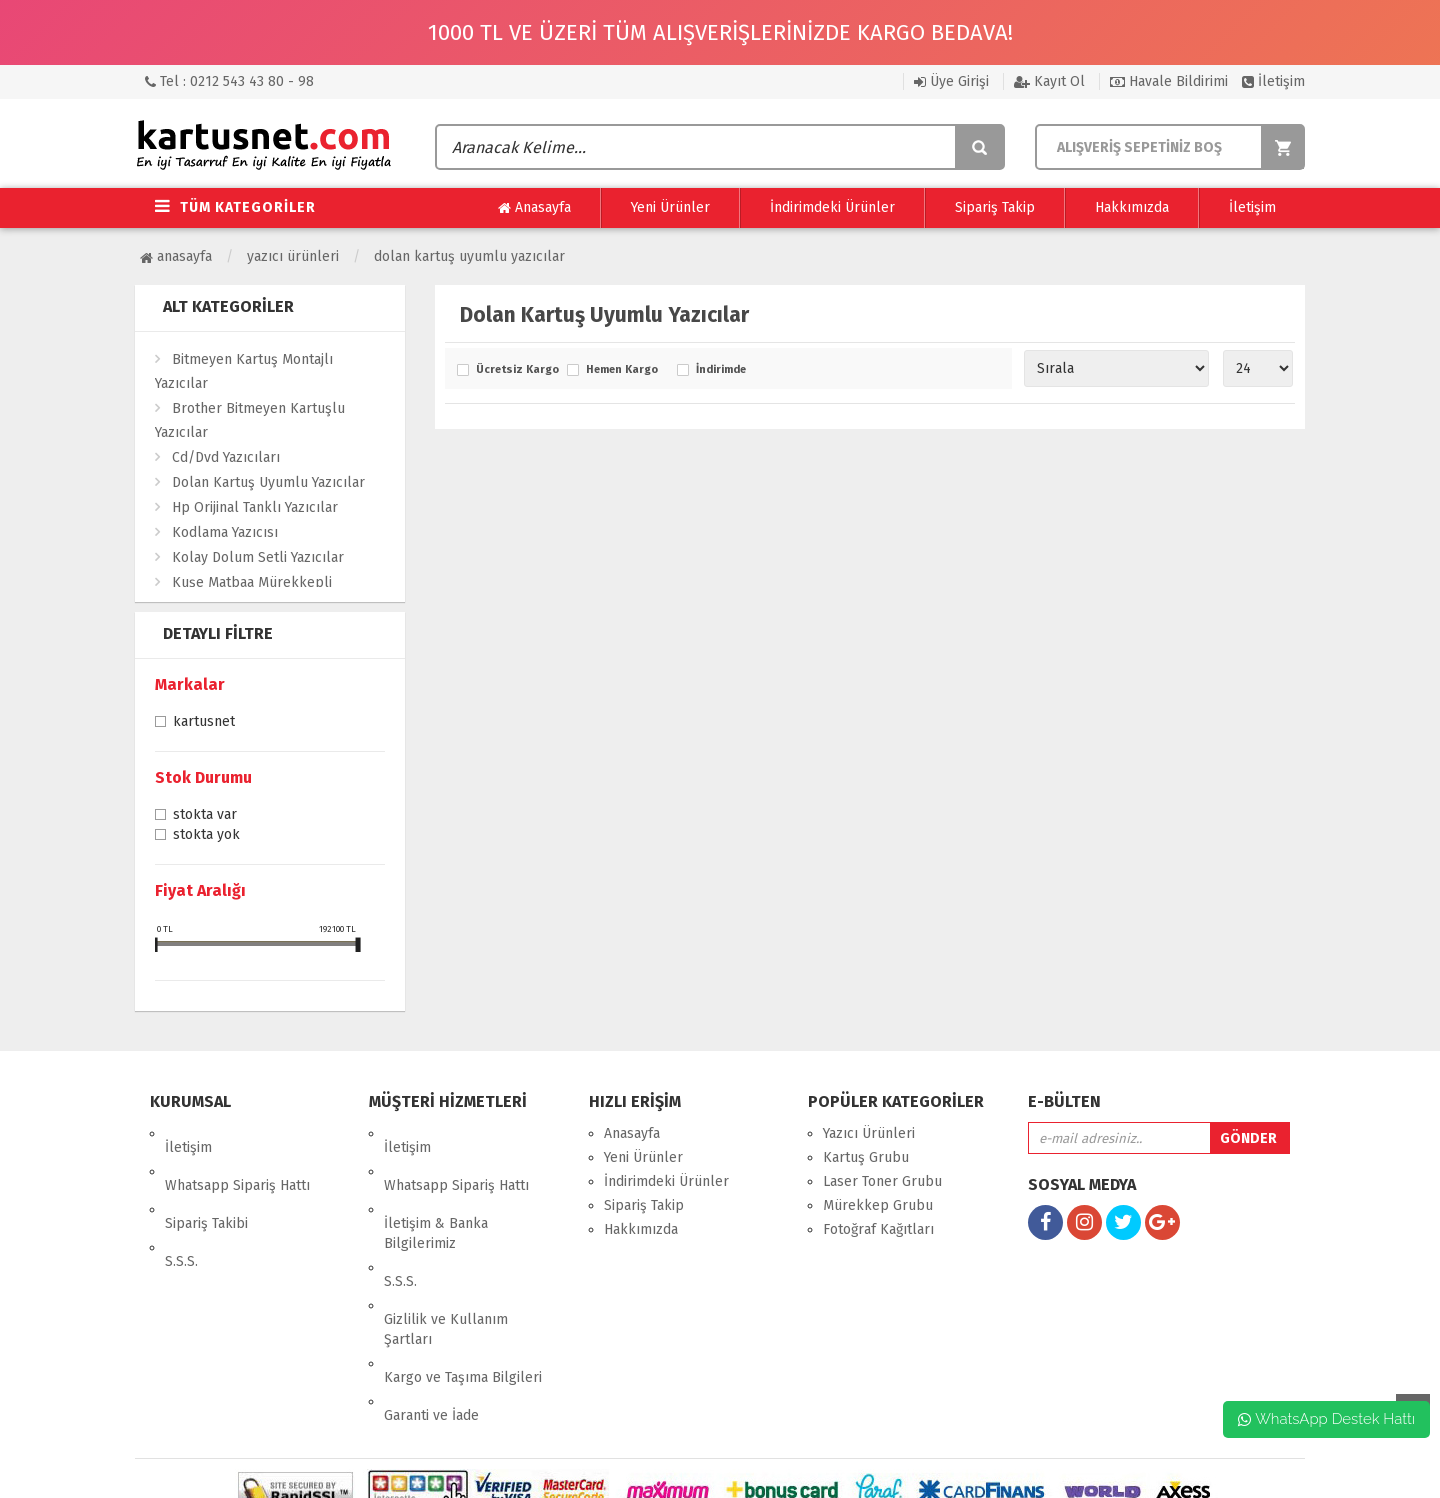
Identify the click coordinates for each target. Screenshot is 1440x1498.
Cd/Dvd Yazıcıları (226, 457)
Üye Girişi (951, 81)
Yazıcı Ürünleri (293, 256)
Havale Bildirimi (1169, 81)
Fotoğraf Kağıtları (878, 1229)
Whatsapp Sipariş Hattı (237, 1157)
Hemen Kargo (622, 370)
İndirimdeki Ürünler (832, 207)
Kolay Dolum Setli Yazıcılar (258, 557)
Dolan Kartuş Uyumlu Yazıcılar (469, 256)
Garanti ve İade (431, 1317)
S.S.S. (181, 1205)
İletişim (1273, 81)
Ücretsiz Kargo (516, 370)
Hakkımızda (1132, 207)
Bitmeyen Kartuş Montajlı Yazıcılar (244, 371)
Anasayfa (534, 208)
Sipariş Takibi (206, 1181)
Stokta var (205, 816)
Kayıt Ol (1049, 81)
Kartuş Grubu (866, 1157)
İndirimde (721, 370)
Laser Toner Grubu (882, 1181)
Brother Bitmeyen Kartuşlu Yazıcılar (250, 420)
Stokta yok (206, 836)
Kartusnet (204, 723)
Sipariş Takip (995, 207)
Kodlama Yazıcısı (225, 532)
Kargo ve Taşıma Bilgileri (463, 1293)
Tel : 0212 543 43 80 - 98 (229, 81)
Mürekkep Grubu (878, 1205)
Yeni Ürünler (670, 207)
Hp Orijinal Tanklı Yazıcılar (255, 507)
